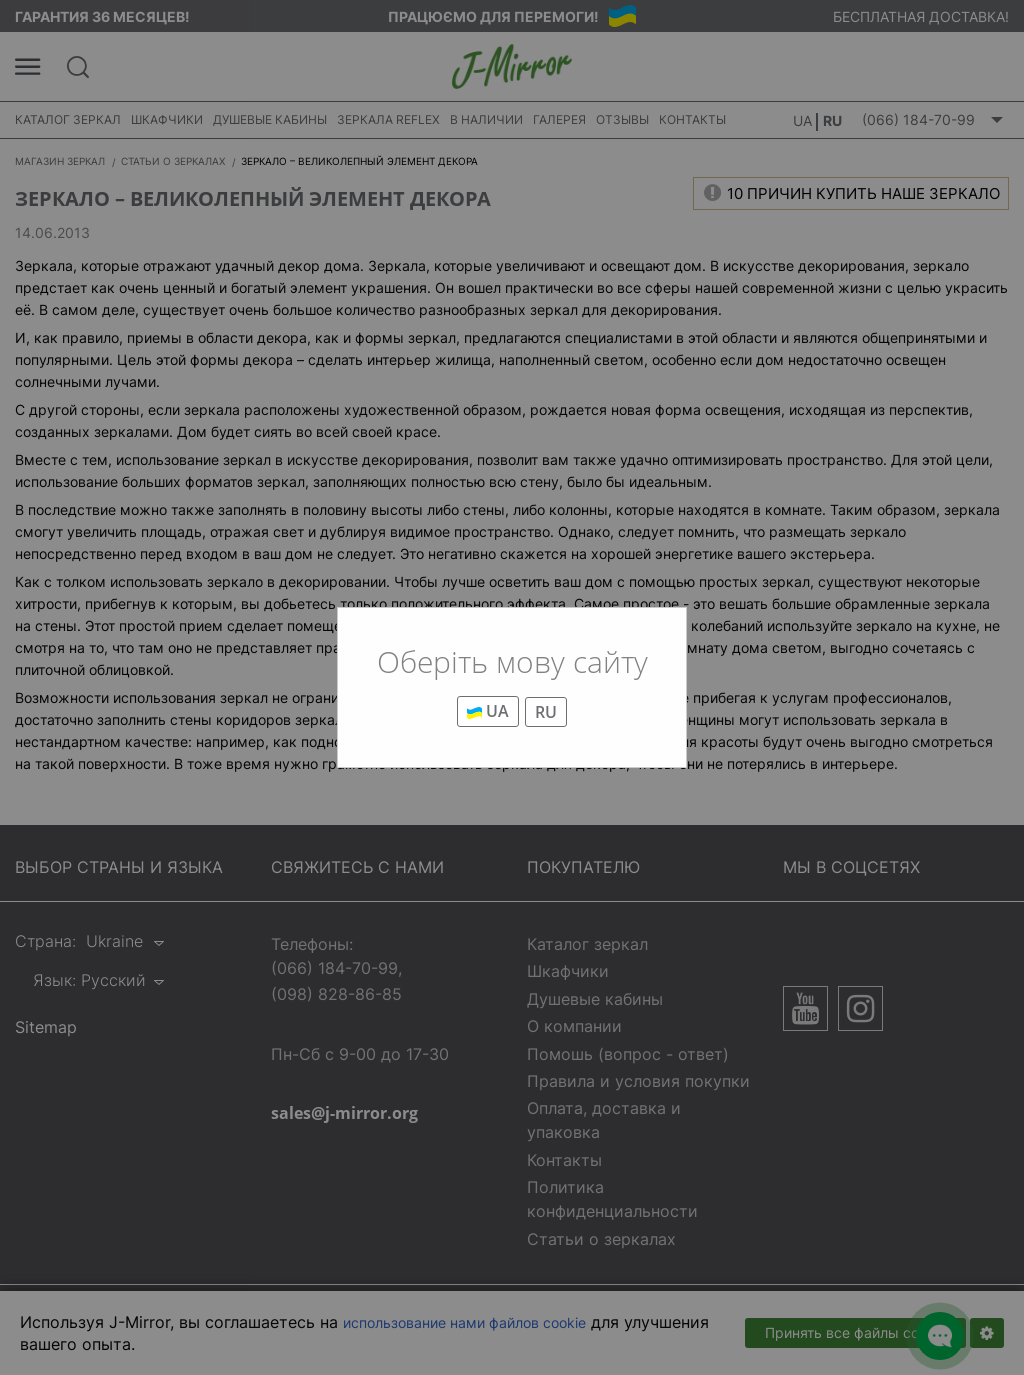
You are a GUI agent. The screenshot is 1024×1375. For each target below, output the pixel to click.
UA (488, 711)
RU (546, 712)
